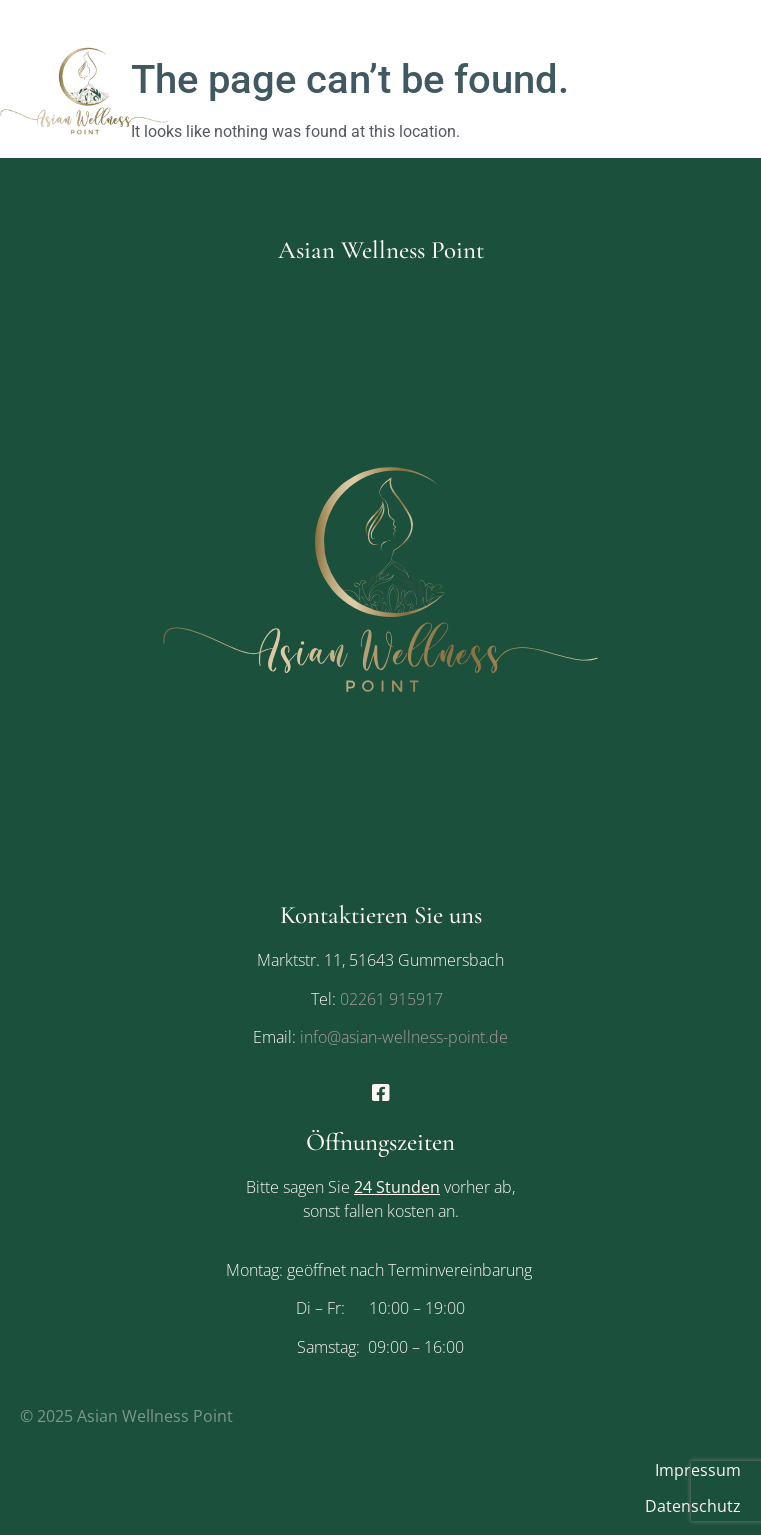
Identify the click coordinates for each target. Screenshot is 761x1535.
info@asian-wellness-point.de (402, 1037)
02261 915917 (391, 999)
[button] (599, 89)
